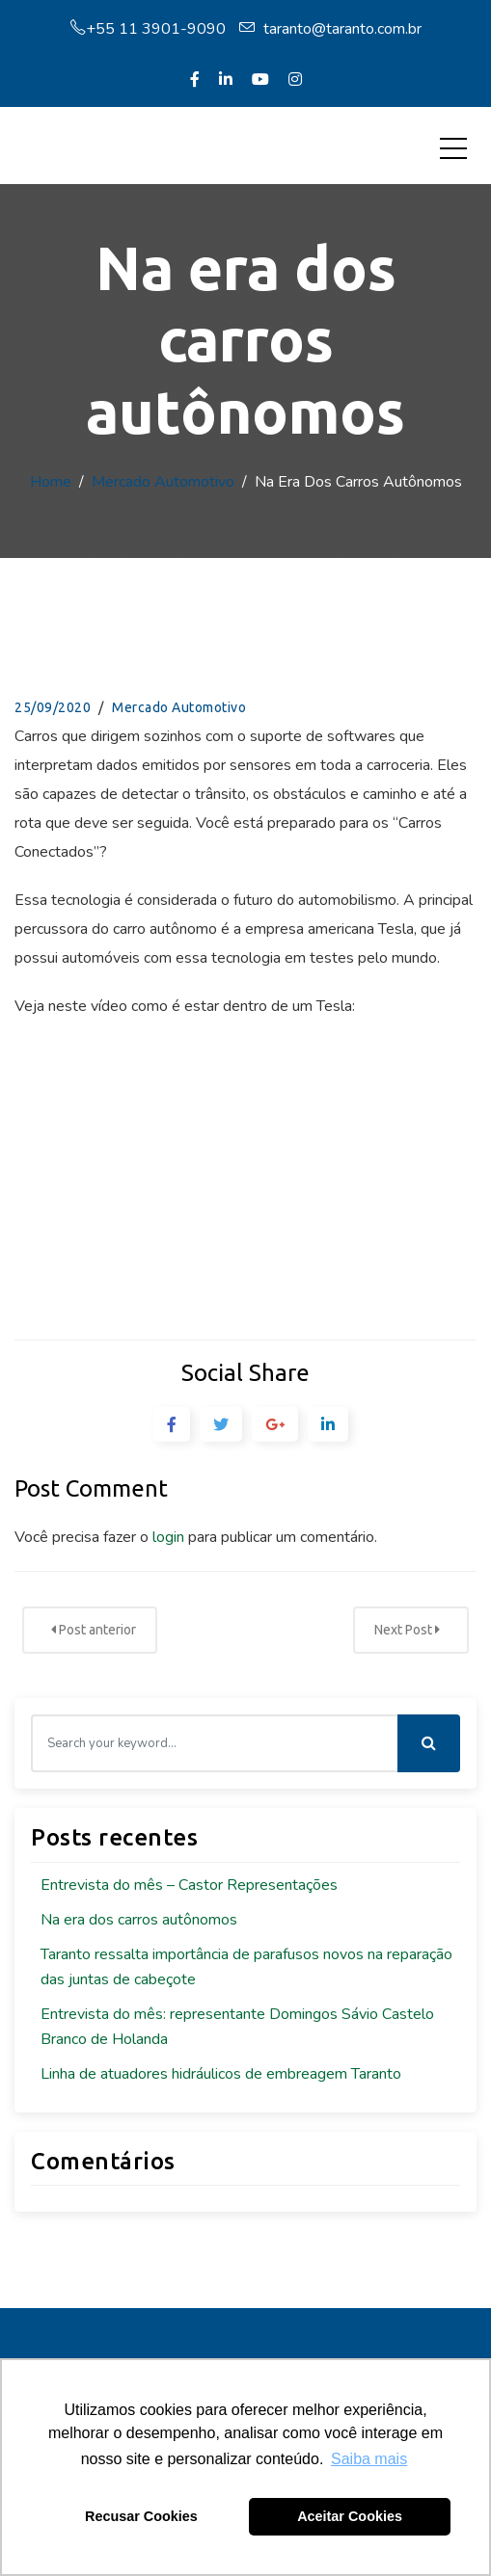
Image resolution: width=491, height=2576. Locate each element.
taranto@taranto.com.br (330, 29)
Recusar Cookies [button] (141, 2516)
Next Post (407, 1629)
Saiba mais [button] (369, 2459)
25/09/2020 (52, 707)
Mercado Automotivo (163, 481)
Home (50, 481)
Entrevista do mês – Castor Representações (189, 1885)
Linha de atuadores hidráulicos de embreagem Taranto (221, 2074)
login (168, 1537)
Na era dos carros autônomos (139, 1919)
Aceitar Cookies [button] (349, 2516)
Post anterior (93, 1629)
